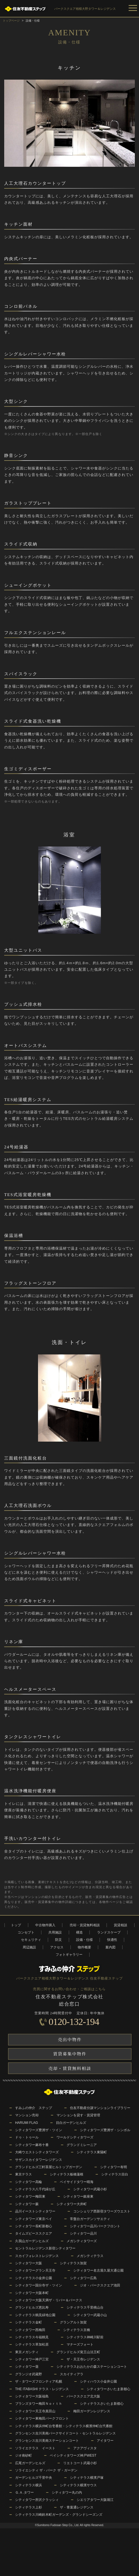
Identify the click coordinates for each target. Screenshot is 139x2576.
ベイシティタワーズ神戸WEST (73, 2455)
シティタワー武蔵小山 (90, 2315)
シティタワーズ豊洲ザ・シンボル (105, 2130)
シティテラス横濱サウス (78, 2485)
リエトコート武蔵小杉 (80, 2463)
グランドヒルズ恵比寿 (32, 2307)
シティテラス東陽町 (92, 2152)
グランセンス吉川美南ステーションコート (47, 2441)
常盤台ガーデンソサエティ (90, 2219)
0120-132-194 (74, 2022)
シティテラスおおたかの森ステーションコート (91, 2367)
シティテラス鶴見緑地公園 (35, 2315)
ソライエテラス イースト (35, 2448)
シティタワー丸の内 (67, 2492)
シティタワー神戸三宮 (32, 2359)
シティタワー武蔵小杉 (90, 2189)
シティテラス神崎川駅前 (85, 2337)
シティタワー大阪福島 (32, 2396)
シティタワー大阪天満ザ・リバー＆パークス (48, 2300)
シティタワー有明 (113, 2167)
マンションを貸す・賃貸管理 (78, 2115)
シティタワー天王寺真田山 (35, 2411)
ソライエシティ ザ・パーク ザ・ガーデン (46, 2470)
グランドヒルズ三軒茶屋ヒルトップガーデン (48, 2167)
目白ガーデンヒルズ (71, 2123)
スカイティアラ (71, 2374)
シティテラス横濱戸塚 (86, 2478)
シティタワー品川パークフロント (95, 2226)
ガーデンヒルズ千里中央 (33, 2478)
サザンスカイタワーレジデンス (38, 2160)
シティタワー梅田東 (30, 2196)
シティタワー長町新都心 (33, 2226)
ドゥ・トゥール (27, 2137)
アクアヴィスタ (85, 2448)
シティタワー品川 (83, 2233)
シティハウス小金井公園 (98, 2381)
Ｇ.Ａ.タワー (24, 2492)
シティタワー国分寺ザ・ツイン (38, 2285)
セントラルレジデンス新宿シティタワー (45, 2248)
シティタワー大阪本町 (32, 2293)
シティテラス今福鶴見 (32, 2337)
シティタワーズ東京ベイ (33, 2219)
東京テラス (23, 2174)
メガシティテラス (90, 2256)
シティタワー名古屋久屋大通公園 (98, 2270)
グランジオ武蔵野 (28, 2374)
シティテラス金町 (28, 2322)
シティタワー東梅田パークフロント (42, 2418)
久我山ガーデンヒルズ (32, 2241)
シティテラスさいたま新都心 (102, 2404)
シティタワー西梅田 (30, 2330)
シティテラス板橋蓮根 (66, 2174)
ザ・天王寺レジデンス (83, 2359)
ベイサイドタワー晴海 (76, 2182)
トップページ (11, 20)
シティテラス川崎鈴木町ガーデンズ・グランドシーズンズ (58, 2515)
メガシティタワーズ (82, 2241)
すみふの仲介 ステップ (33, 2108)
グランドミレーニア (82, 2145)
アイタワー (105, 2441)
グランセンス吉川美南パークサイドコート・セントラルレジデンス (65, 2433)
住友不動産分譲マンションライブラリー (100, 2108)
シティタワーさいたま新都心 (108, 2389)
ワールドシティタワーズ (74, 2137)
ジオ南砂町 (23, 2455)
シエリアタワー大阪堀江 (95, 2500)
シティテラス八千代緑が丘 (35, 2189)
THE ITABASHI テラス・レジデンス (42, 2389)
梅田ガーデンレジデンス (91, 2411)
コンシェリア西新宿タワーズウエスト (101, 2211)
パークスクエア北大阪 (83, 2396)
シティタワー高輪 (28, 2182)
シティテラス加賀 (73, 2263)
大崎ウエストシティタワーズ (37, 2152)
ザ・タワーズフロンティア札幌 (38, 2381)
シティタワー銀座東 (78, 2196)
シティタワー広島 (83, 2278)
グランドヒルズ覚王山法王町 (78, 2352)
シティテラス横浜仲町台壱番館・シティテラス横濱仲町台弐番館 (63, 2426)
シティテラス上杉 (28, 2507)
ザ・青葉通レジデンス (76, 2507)
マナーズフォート (80, 2344)
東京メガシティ (27, 2352)
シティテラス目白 (114, 2174)
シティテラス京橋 (76, 2330)
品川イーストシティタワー (35, 2211)
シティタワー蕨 (27, 2204)
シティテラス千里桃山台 (85, 2307)
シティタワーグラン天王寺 (35, 2270)
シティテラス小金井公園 (33, 2278)
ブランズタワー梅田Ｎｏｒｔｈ (38, 2404)
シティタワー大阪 (28, 2263)
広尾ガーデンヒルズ (30, 2463)
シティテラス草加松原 (32, 2344)
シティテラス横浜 (28, 2485)
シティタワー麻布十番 (32, 2145)
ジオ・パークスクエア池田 (100, 2285)
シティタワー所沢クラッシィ (37, 2500)
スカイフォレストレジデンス (37, 2256)
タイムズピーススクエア (33, 2233)
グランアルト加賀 (73, 2322)
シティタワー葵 (27, 2367)
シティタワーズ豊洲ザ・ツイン (38, 2130)
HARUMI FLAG (26, 2123)
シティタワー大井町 (71, 2204)
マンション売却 (27, 2115)
